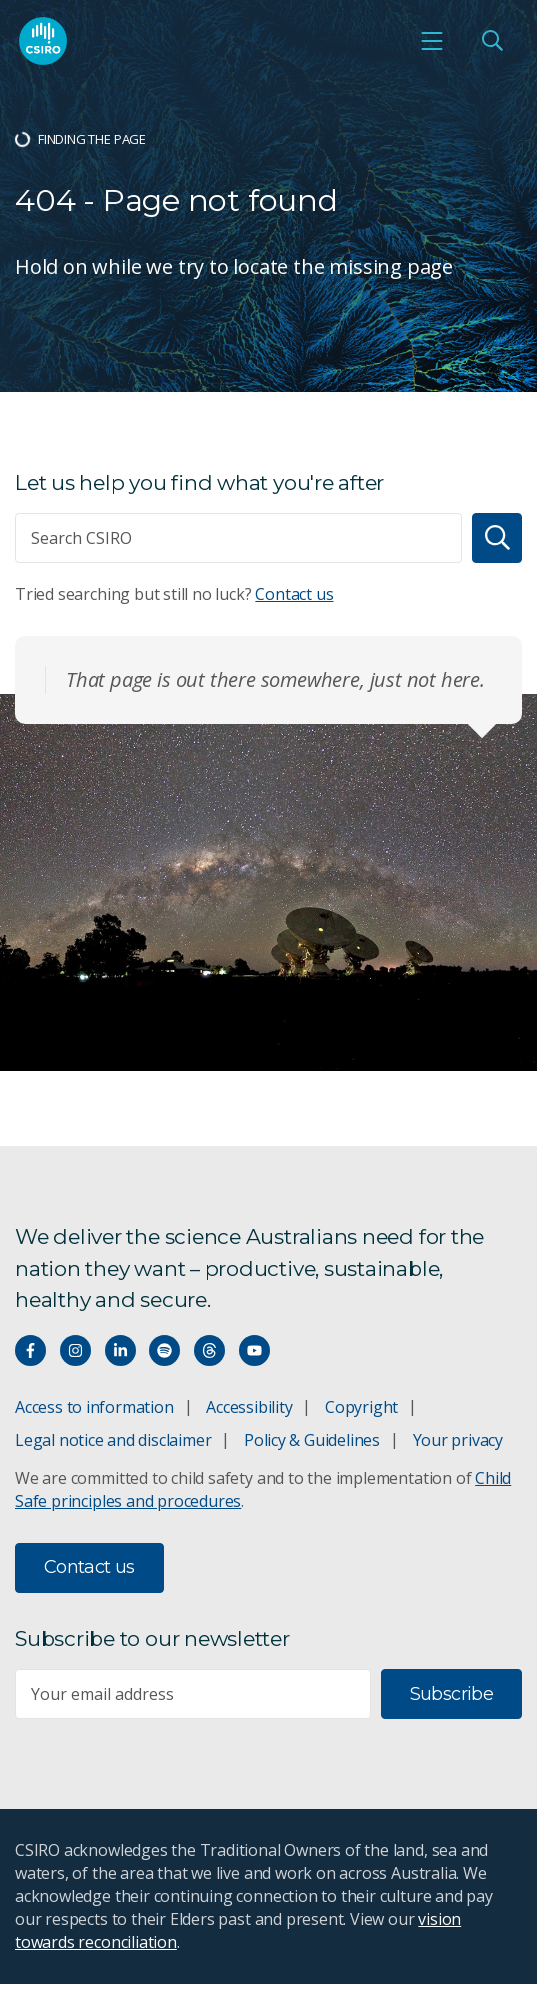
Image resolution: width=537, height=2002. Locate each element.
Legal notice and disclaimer (113, 1440)
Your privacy (458, 1440)
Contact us (294, 594)
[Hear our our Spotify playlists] (164, 1350)
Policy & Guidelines (312, 1440)
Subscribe (451, 1694)
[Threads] (209, 1350)
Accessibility (249, 1407)
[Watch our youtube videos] (254, 1350)
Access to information (94, 1407)
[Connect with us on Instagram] (75, 1350)
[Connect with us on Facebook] (30, 1350)
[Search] (497, 538)
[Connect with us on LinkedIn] (120, 1350)
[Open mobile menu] (432, 41)
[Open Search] (492, 41)
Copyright (361, 1407)
